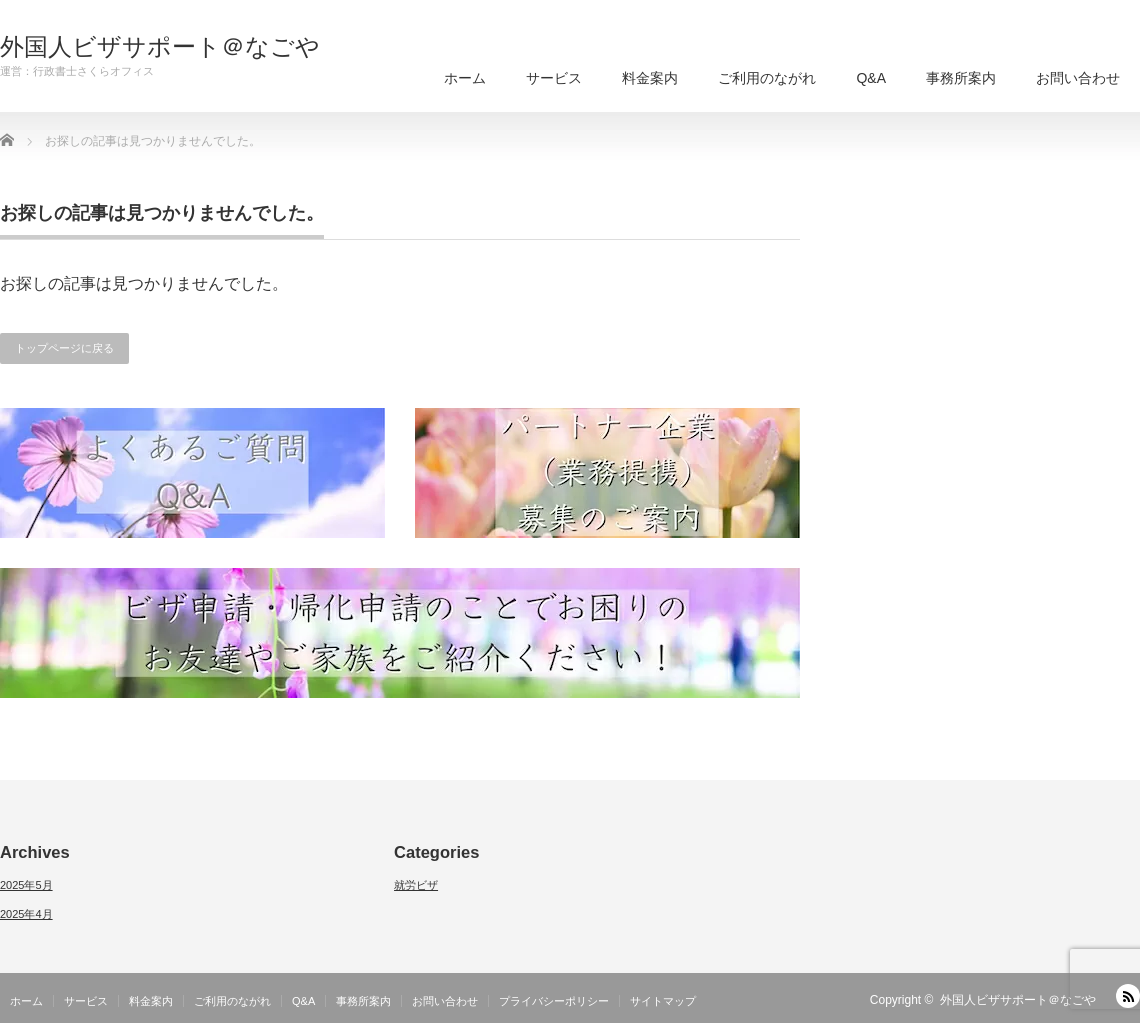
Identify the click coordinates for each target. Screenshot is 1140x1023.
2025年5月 (26, 885)
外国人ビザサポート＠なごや (160, 47)
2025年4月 (26, 914)
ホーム (465, 78)
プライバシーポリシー (554, 1001)
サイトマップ (663, 1001)
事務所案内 (961, 78)
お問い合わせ (1078, 78)
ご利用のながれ (767, 78)
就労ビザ (416, 885)
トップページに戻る (64, 348)
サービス (554, 78)
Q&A (871, 78)
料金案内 (650, 78)
